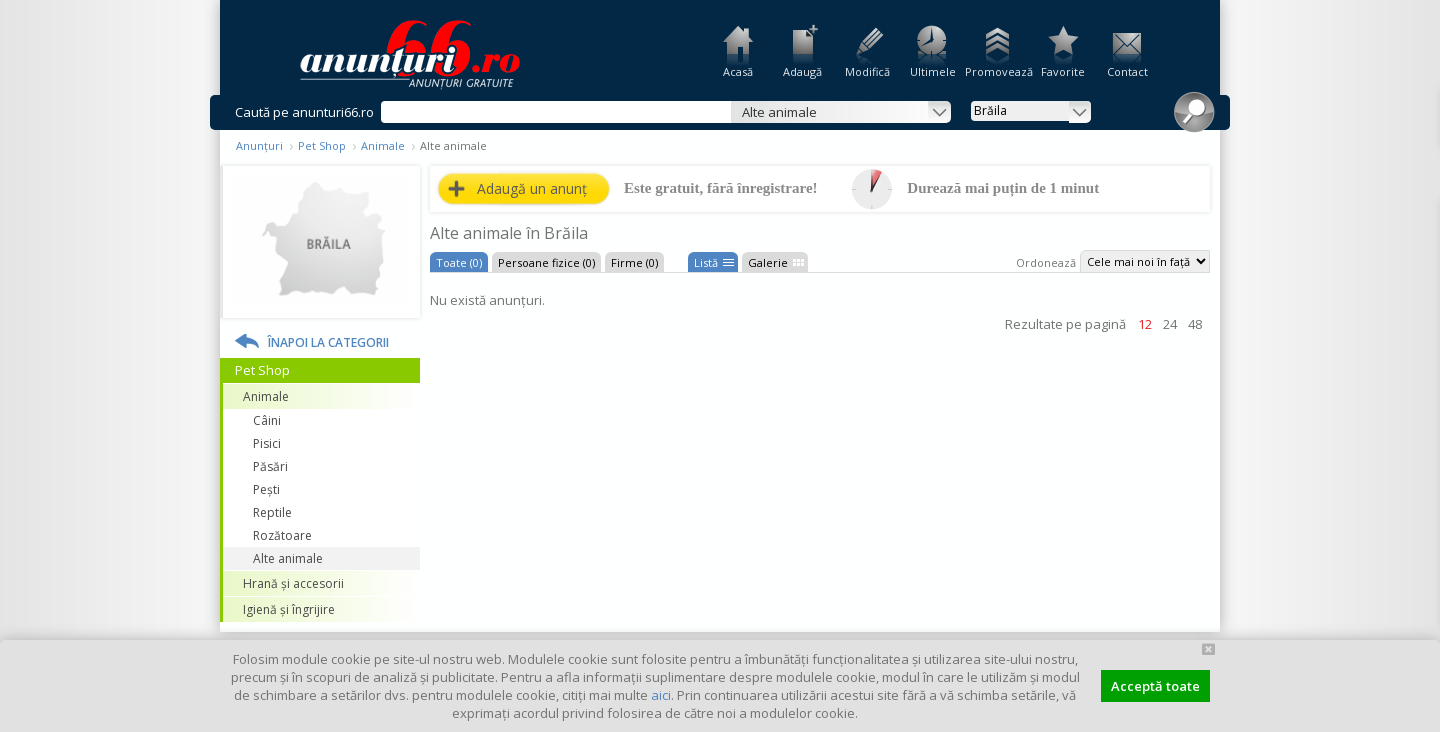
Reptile (272, 512)
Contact (1127, 71)
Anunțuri (259, 145)
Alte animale (288, 558)
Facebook (1427, 338)
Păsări (270, 466)
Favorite (1063, 71)
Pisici (267, 443)
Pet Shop (322, 145)
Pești (266, 489)
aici (661, 695)
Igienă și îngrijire (289, 609)
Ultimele (933, 71)
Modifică (867, 71)
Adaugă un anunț (532, 188)
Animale (383, 145)
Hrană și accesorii (293, 583)
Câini (267, 420)
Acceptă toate (1155, 686)
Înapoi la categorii (328, 342)
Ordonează (1046, 262)
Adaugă (802, 71)
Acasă (738, 71)
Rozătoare (282, 535)
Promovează (997, 71)
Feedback (1427, 270)
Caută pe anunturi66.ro (304, 112)
